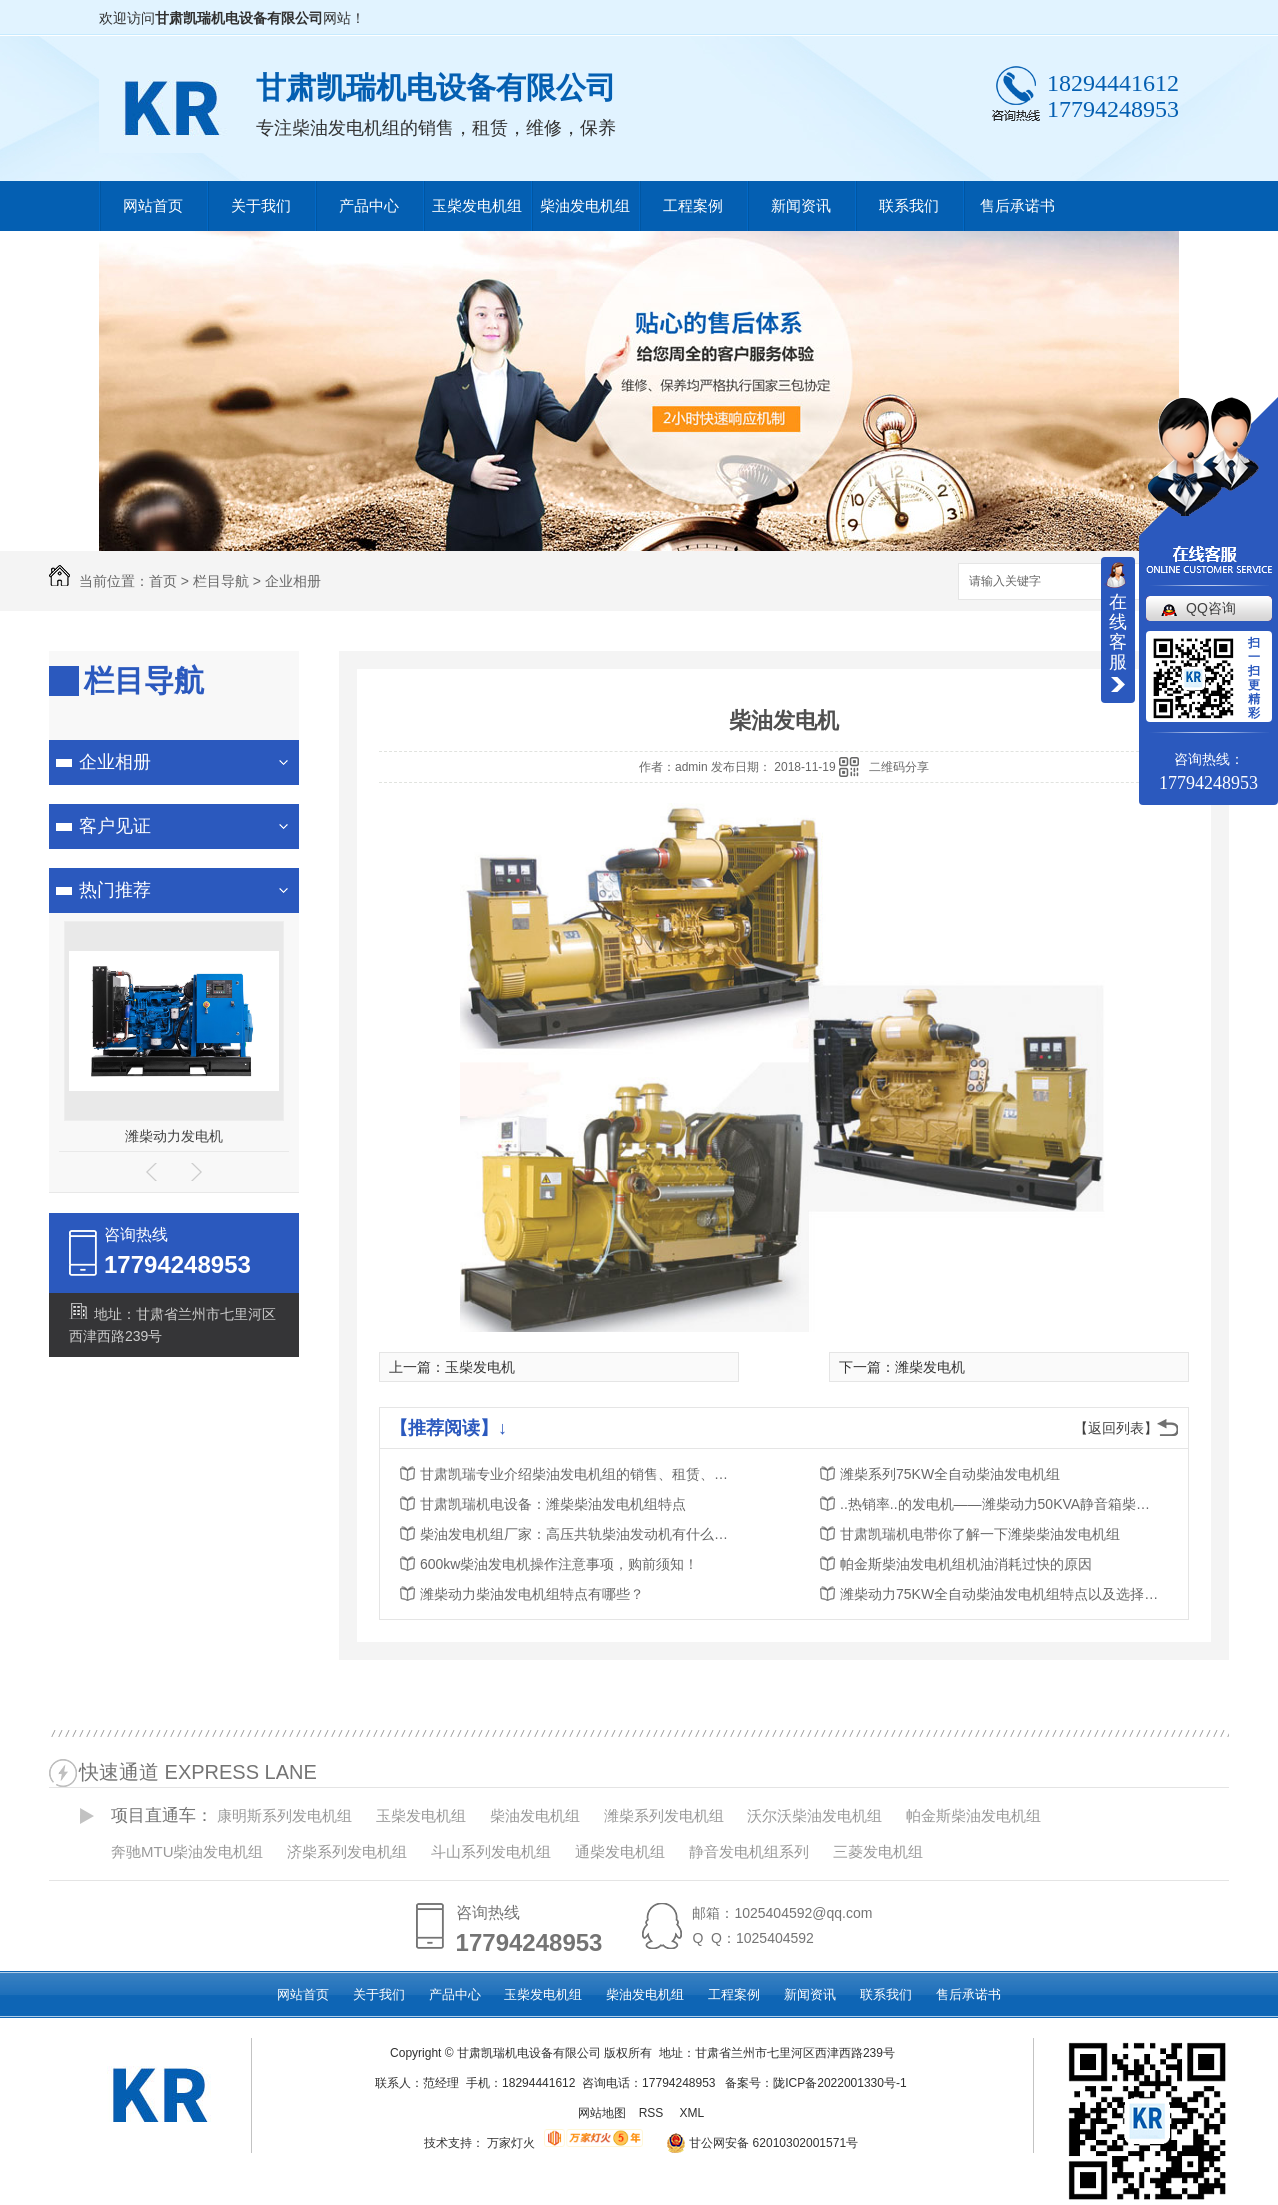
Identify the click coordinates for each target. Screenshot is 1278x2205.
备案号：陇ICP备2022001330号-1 (815, 2083)
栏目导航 (221, 581)
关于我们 (261, 205)
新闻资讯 (801, 205)
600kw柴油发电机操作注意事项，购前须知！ (559, 1564)
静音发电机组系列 (749, 1851)
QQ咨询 (1211, 608)
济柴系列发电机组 (347, 1851)
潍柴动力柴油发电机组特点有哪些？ (532, 1594)
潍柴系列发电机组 (664, 1815)
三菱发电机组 (878, 1851)
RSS (653, 2113)
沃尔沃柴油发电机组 (814, 1815)
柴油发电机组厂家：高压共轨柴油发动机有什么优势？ (580, 1534)
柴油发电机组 (585, 205)
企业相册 (293, 581)
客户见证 (115, 826)
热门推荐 (115, 890)
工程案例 (693, 205)
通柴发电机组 (620, 1851)
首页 (163, 581)
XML (693, 2113)
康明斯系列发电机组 (284, 1815)
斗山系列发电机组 (491, 1851)
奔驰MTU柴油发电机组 (187, 1851)
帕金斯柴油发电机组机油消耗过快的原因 (966, 1564)
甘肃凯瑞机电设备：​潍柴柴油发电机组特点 (553, 1504)
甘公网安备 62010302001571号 (755, 2143)
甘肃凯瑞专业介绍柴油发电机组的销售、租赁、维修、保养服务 (580, 1474)
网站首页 (153, 205)
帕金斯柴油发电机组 (973, 1815)
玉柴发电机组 (477, 205)
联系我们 (909, 205)
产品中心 (369, 205)
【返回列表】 (1116, 1428)
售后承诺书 (1017, 205)
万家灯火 (511, 2143)
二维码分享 (899, 767)
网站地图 (602, 2113)
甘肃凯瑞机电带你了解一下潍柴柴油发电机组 (980, 1534)
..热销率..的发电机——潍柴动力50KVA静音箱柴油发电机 (1000, 1504)
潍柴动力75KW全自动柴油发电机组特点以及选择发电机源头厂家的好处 (1000, 1594)
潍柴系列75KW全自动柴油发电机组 (950, 1474)
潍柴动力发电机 (174, 1136)
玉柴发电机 (480, 1367)
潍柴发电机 (930, 1367)
